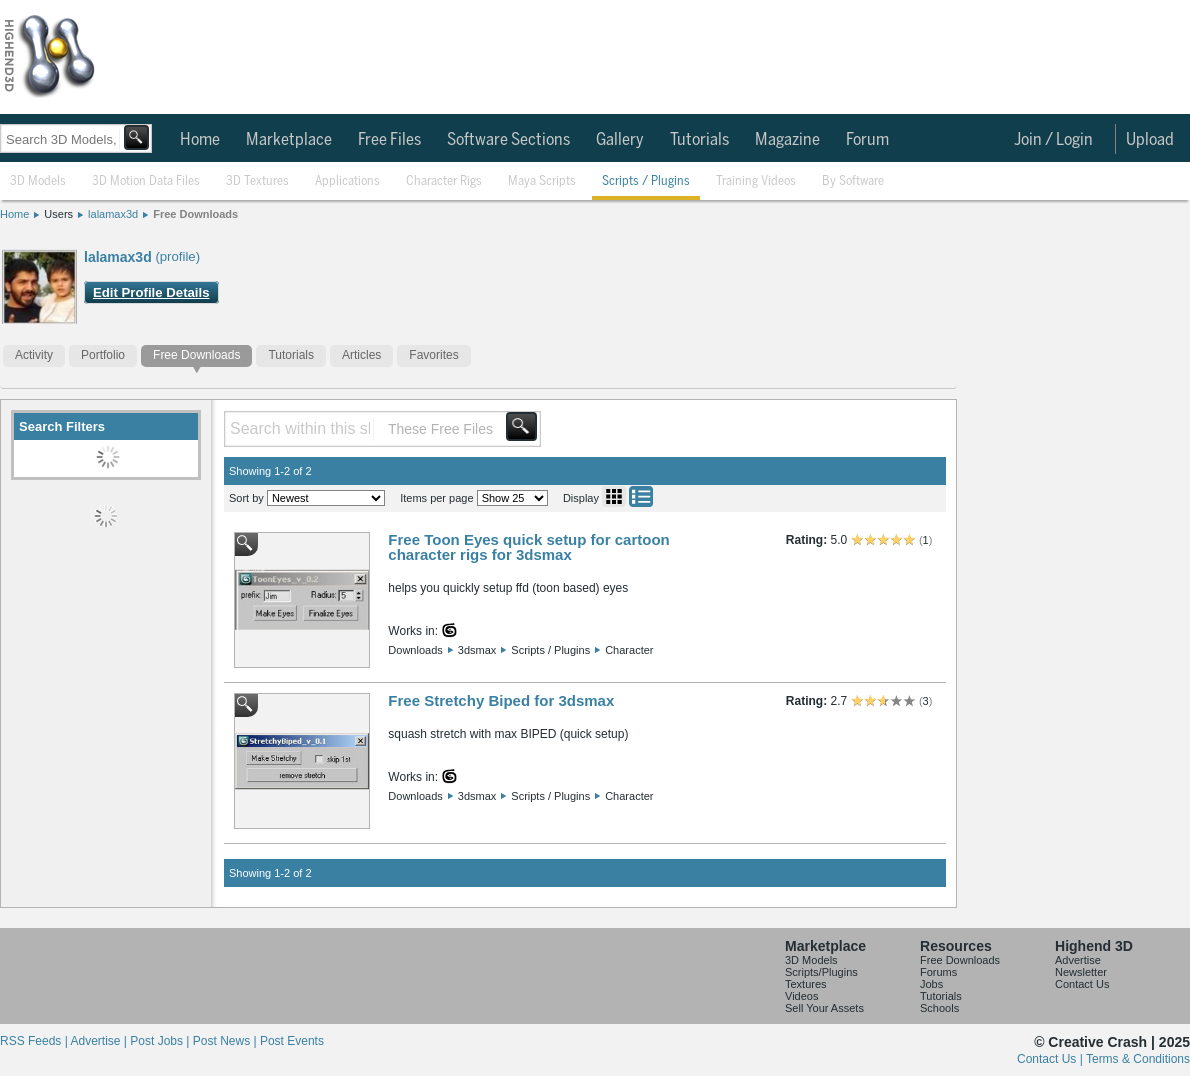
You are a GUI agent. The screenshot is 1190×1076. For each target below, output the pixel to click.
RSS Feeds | (35, 1041)
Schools (939, 1008)
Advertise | (100, 1041)
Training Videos (756, 181)
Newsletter (1081, 972)
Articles (361, 355)
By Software (853, 181)
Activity (34, 355)
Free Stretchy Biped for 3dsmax (501, 700)
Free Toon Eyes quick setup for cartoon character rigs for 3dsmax (528, 547)
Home (200, 140)
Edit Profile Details (151, 292)
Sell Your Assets (824, 1008)
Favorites (433, 355)
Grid (614, 496)
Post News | (226, 1041)
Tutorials (699, 140)
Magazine (787, 140)
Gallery (620, 140)
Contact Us (1082, 984)
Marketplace (289, 140)
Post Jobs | (161, 1041)
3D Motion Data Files (146, 181)
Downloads (415, 650)
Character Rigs (444, 181)
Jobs (931, 984)
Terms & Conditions (1138, 1059)
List (641, 496)
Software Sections (508, 140)
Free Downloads (195, 214)
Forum (867, 140)
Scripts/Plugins (821, 972)
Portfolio (103, 355)
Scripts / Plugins (646, 181)
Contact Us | (1051, 1059)
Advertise (1078, 960)
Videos (801, 996)
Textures (806, 984)
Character (629, 650)
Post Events (292, 1041)
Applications (347, 181)
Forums (938, 972)
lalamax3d (113, 214)
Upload (1150, 140)
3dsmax (477, 650)
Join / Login (1053, 140)
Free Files (389, 140)
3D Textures (257, 181)
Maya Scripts (542, 181)
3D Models (38, 181)
